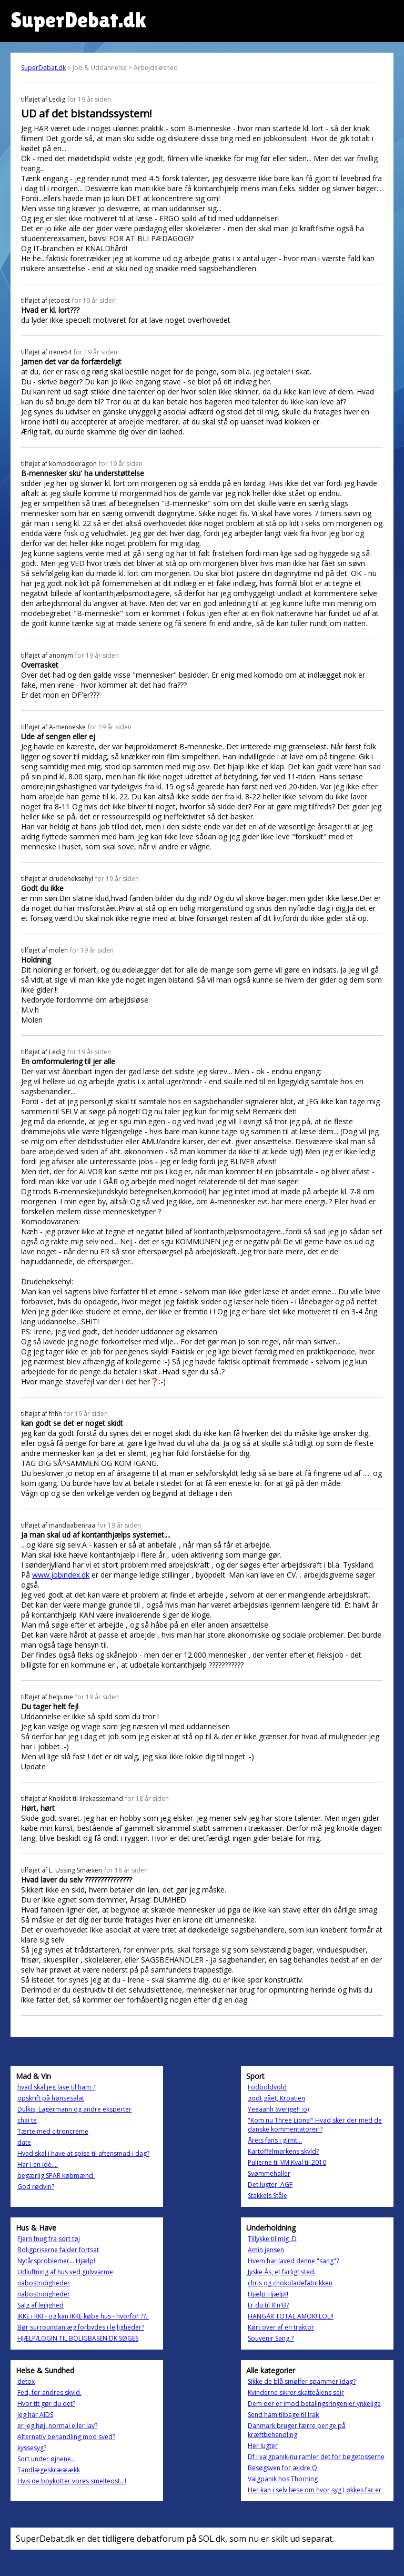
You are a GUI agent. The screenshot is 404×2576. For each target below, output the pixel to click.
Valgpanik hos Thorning (283, 2478)
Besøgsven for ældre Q (282, 2467)
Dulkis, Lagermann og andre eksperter (74, 2109)
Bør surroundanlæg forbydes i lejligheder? (80, 2327)
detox (26, 2381)
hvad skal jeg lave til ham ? (56, 2087)
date (24, 2142)
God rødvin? (35, 2186)
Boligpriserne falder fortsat (58, 2249)
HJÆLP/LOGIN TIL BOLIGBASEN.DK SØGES (77, 2338)
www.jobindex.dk (60, 1575)
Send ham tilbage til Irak (283, 2414)
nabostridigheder (43, 2282)
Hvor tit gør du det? (46, 2403)
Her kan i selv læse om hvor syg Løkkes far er (314, 2489)
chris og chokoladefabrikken (290, 2282)
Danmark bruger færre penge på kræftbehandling (297, 2430)
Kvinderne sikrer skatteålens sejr (296, 2392)
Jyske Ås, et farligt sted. (282, 2271)
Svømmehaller (269, 2173)
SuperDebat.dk (43, 67)
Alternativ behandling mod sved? (66, 2436)
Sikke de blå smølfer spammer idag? (302, 2381)
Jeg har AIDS (35, 2414)
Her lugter (263, 2445)
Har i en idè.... (37, 2164)
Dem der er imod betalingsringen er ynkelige (314, 2403)
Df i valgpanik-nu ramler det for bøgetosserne (316, 2456)
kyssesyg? (31, 2447)
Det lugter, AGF (270, 2184)
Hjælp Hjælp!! (268, 2294)
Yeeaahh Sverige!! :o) (278, 2109)
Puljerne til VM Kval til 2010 (287, 2162)
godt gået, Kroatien (276, 2098)
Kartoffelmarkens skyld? (283, 2151)
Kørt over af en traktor (281, 2327)
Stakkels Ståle (267, 2195)
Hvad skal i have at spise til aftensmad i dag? (83, 2153)
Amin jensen (266, 2249)
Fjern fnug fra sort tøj (48, 2238)
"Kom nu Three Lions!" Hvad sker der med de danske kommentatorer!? (315, 2125)
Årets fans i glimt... (275, 2140)
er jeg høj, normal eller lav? (57, 2425)
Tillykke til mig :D (272, 2238)
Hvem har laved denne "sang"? (293, 2260)
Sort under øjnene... (46, 2458)
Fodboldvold (267, 2087)
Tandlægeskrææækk (48, 2469)
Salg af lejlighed (40, 2305)
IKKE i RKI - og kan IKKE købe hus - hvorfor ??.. (83, 2316)
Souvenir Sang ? (271, 2338)
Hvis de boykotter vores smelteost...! (71, 2480)
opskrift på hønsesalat (50, 2098)
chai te (27, 2120)
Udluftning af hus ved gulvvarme (65, 2271)
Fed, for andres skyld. (49, 2392)
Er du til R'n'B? (268, 2305)
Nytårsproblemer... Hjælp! (56, 2260)
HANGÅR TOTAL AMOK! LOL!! (291, 2316)
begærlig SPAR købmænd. (56, 2175)
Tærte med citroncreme (52, 2131)
